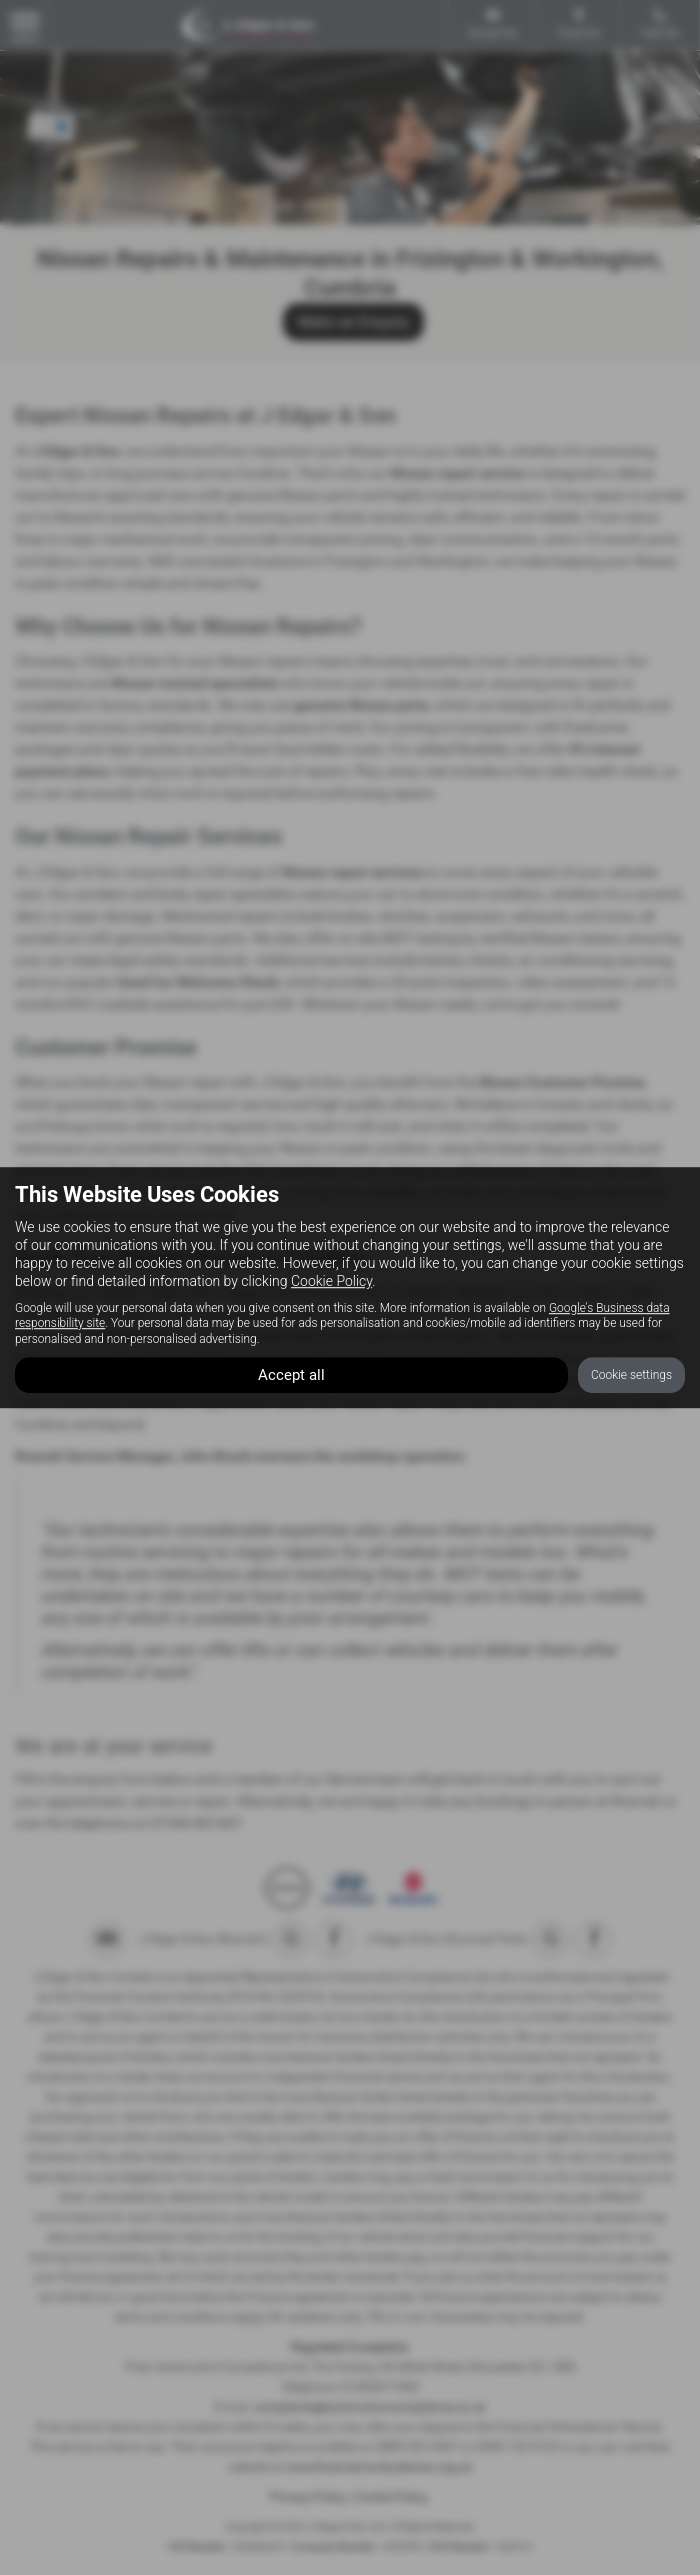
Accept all (291, 1374)
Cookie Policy (331, 1281)
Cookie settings (631, 1375)
